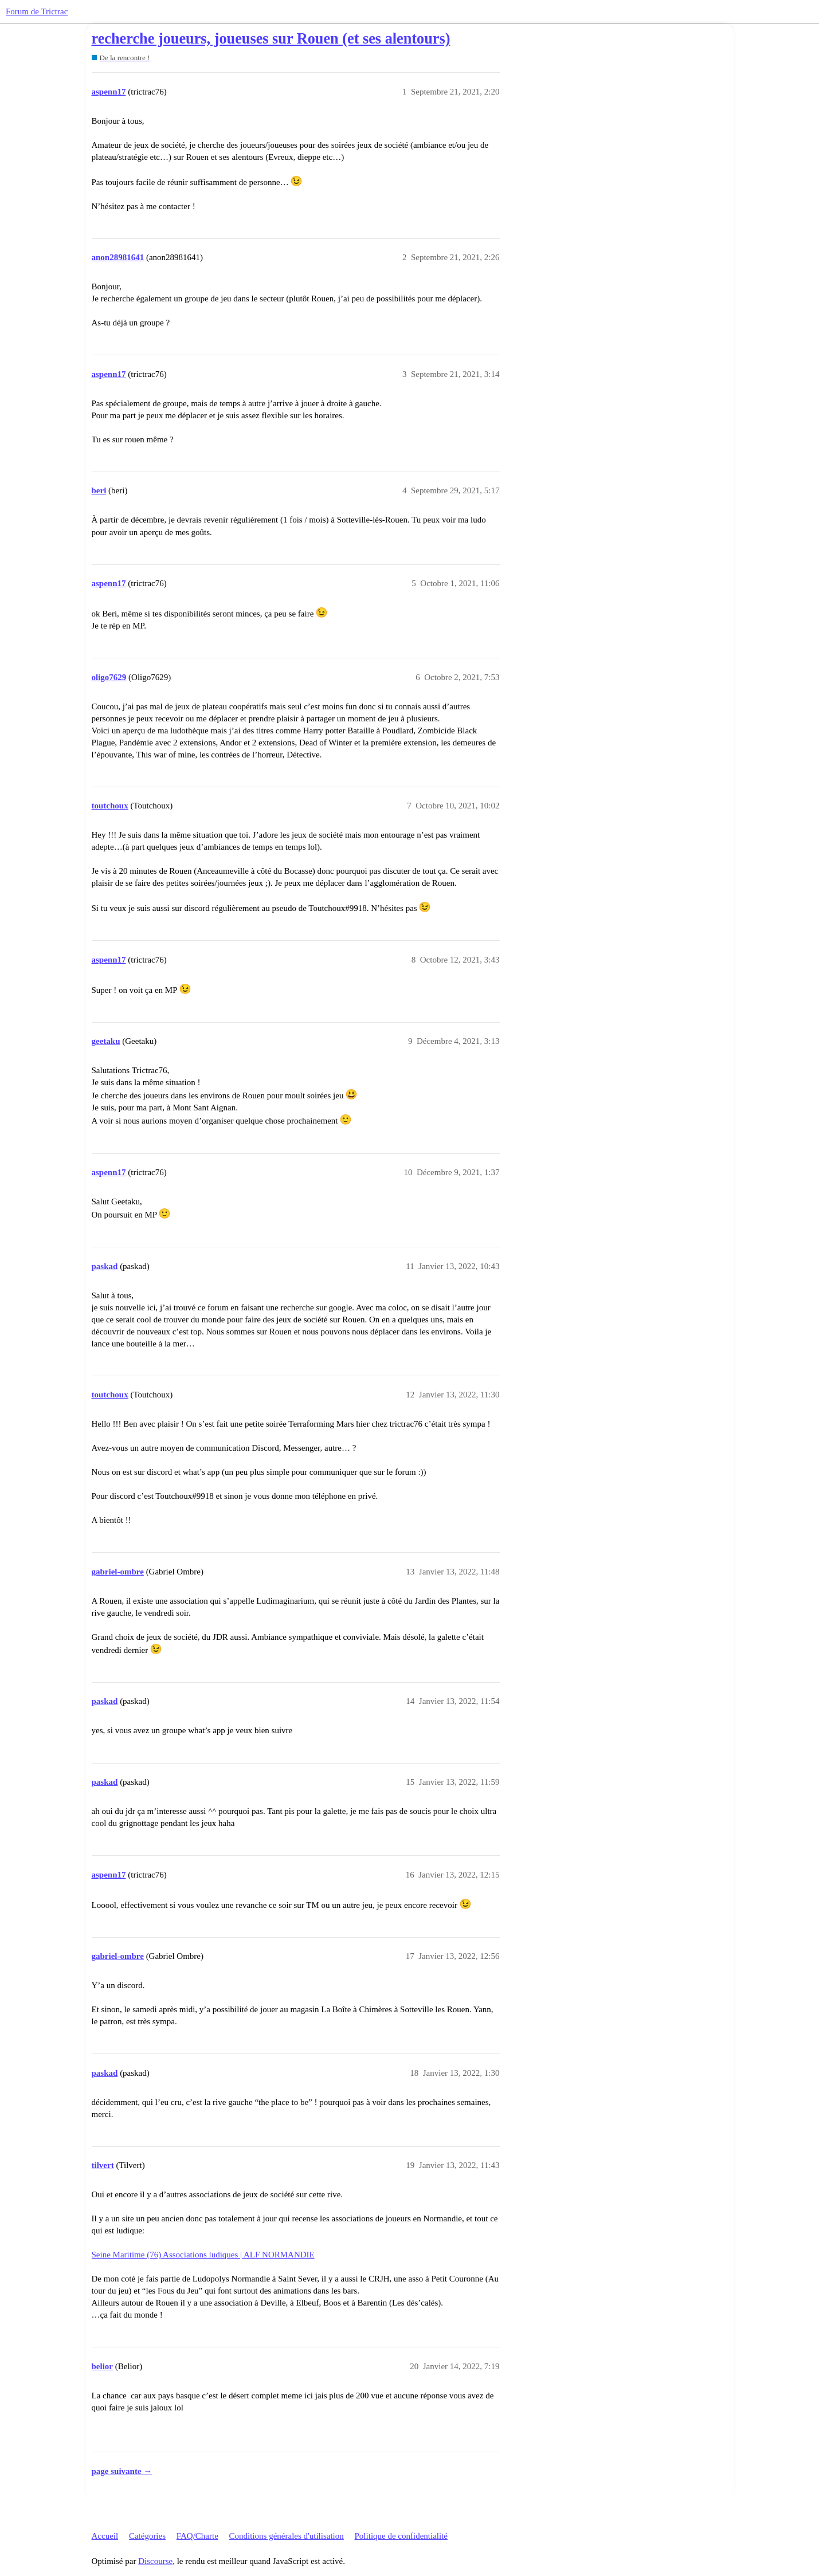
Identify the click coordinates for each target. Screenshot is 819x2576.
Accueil (105, 2535)
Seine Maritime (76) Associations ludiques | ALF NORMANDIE (203, 2254)
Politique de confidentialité (401, 2535)
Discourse (155, 2561)
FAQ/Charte (197, 2535)
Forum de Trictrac (37, 11)
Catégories (147, 2535)
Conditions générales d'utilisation (286, 2535)
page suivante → (122, 2471)
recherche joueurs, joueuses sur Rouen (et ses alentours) (271, 38)
